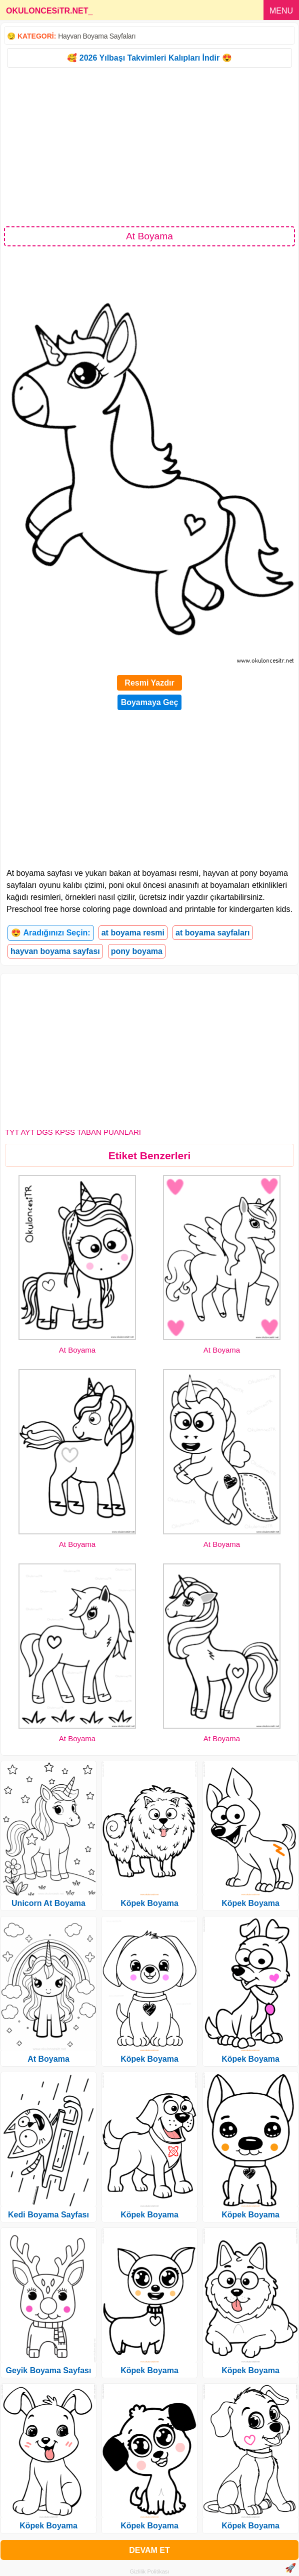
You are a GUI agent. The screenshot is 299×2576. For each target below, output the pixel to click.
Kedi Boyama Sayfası (48, 2214)
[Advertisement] (149, 146)
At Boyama (77, 1350)
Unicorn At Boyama (49, 1903)
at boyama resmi (133, 932)
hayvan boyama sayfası (55, 951)
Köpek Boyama (49, 2525)
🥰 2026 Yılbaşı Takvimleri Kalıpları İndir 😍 (149, 58)
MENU (281, 11)
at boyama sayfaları (213, 932)
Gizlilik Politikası (150, 2571)
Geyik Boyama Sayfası (49, 2370)
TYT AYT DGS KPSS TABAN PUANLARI (73, 1132)
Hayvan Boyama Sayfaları (97, 36)
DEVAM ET (149, 2550)
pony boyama (136, 951)
